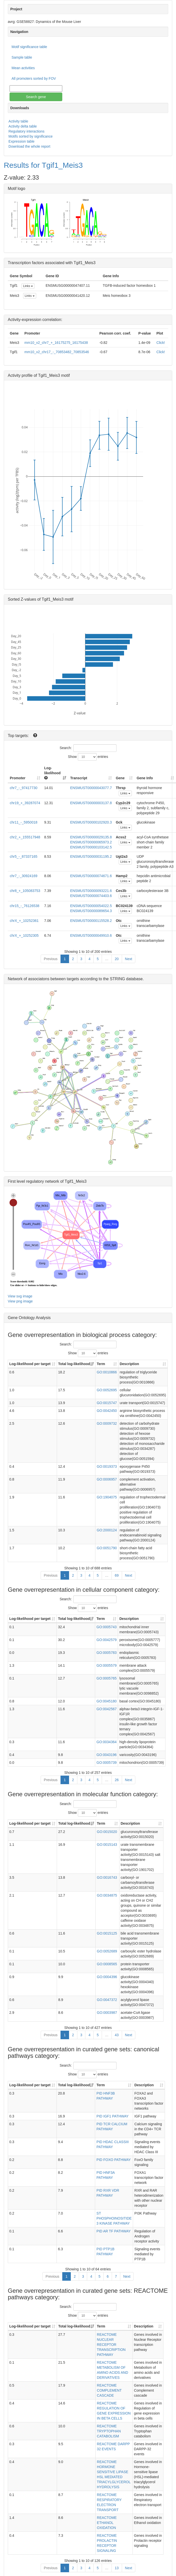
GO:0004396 (107, 1977)
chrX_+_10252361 (24, 921)
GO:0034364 (106, 1742)
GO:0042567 (106, 1709)
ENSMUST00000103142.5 (91, 847)
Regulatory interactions (26, 131)
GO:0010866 (107, 1372)
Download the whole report (29, 146)
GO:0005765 (106, 1678)
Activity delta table (23, 126)
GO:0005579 (106, 1665)
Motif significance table (29, 47)
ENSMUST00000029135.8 (91, 837)
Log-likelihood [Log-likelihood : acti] (52, 773)
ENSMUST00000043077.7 (91, 788)
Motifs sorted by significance (31, 136)
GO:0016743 (107, 1877)
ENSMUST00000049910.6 (91, 935)
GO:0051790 (107, 1548)
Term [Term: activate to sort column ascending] (101, 1364)
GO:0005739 (106, 1763)
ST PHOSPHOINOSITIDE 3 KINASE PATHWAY (114, 2218)
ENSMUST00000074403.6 (91, 896)
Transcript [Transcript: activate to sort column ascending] (78, 778)
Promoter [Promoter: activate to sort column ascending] (17, 778)
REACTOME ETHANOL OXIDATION (107, 2523)
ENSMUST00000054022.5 (91, 906)
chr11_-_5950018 (23, 822)
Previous (50, 959)
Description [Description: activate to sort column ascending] (129, 1364)
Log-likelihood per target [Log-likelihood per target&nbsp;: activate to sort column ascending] (30, 1364)
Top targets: (19, 735)
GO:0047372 (107, 2000)
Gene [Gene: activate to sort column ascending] (120, 778)
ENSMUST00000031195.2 (91, 856)
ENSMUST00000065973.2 (91, 842)
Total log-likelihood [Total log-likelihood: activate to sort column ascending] (74, 1364)
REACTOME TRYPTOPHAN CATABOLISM (109, 2431)
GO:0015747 (107, 1403)
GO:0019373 (107, 1466)
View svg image (20, 1296)
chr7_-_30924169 (23, 876)
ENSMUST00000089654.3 (91, 911)
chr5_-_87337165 (23, 856)
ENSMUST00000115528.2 (91, 921)
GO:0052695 (107, 1390)
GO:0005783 (106, 1653)
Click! (160, 343)
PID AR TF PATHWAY (113, 2231)
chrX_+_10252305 (24, 935)
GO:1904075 (107, 1497)
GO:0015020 (107, 1832)
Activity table (18, 121)
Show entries (88, 757)
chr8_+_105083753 (25, 891)
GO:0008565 (107, 1964)
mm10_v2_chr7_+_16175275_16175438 (56, 343)
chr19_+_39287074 (25, 803)
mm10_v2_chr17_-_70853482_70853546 (56, 352)
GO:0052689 (107, 1951)
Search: (88, 748)
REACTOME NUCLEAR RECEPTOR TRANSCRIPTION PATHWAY (111, 2345)
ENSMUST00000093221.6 (91, 891)
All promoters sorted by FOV (34, 78)
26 (117, 1780)
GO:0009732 (107, 1423)
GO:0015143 (107, 1845)
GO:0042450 (107, 1411)
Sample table (22, 57)
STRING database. (127, 979)
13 (117, 2568)
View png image (20, 1301)
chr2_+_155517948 (25, 837)
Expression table (22, 141)
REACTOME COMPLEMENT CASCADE (109, 2390)
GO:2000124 (107, 1530)
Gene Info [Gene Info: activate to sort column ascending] (145, 778)
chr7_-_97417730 (23, 788)
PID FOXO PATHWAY (113, 2160)
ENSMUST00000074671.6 (91, 876)
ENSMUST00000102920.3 (91, 822)
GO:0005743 (106, 1627)
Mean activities (23, 68)
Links (28, 286)
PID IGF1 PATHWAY (112, 2116)
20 (117, 959)
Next (128, 959)
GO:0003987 (107, 2013)
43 (117, 2035)
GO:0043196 (106, 1755)
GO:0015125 (107, 1933)
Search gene (36, 97)
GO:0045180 (106, 1701)
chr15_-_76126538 (24, 906)
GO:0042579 (106, 1640)
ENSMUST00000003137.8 (91, 803)
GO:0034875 (107, 1895)
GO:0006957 (107, 1479)
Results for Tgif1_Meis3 (43, 165)
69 (117, 1575)
